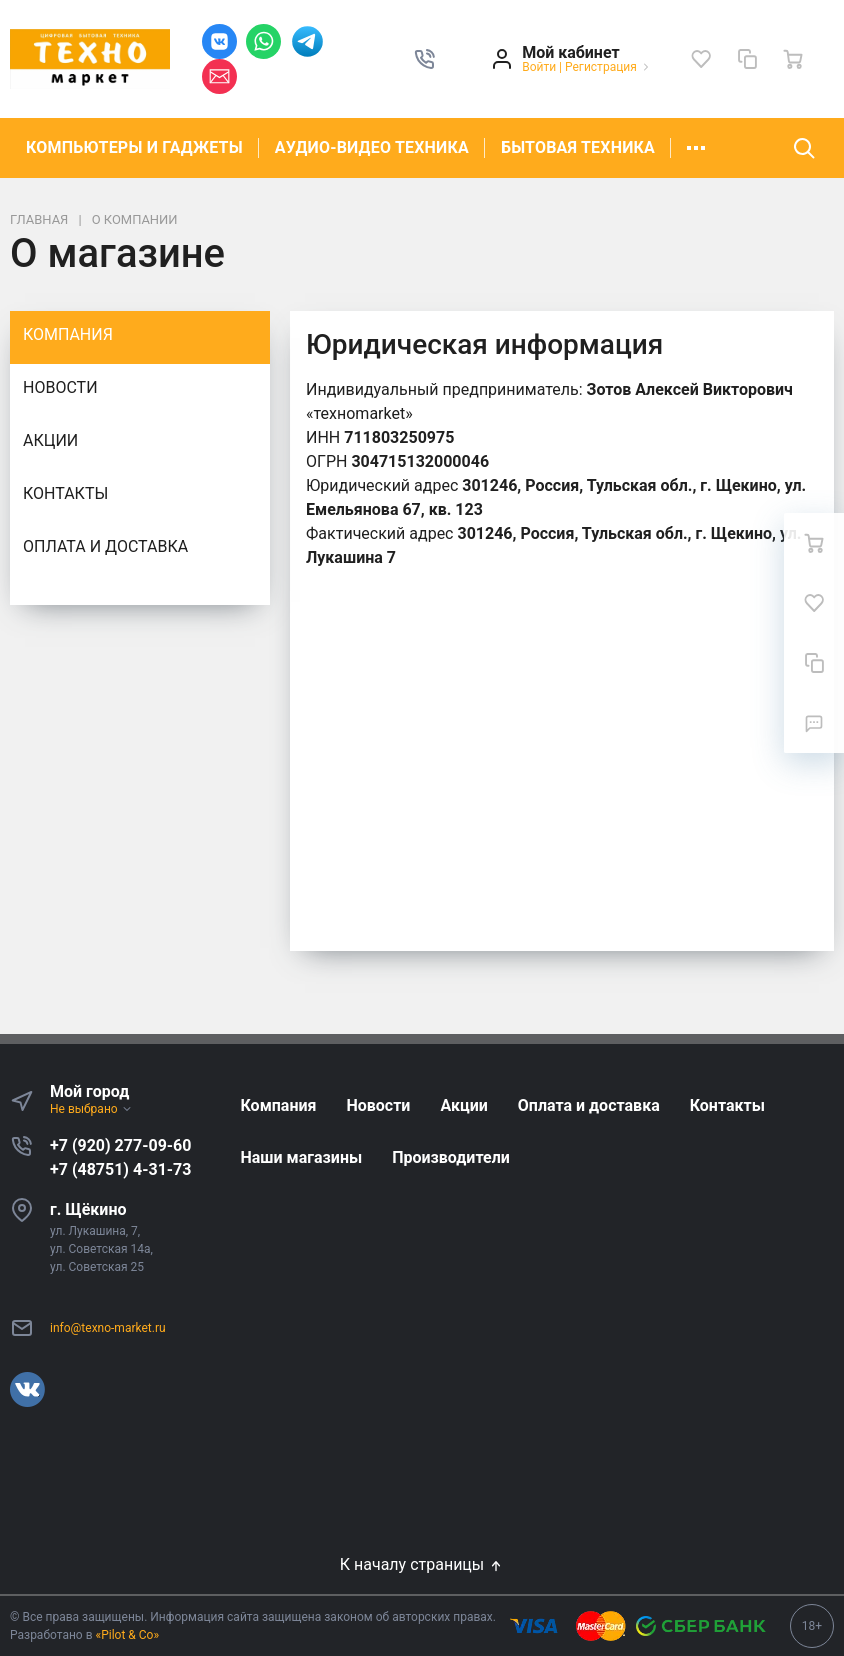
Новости (60, 387)
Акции (50, 440)
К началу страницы (422, 1564)
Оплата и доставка (105, 546)
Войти (539, 67)
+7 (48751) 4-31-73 (120, 1169)
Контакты (65, 493)
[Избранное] (701, 59)
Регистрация (601, 67)
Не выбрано (91, 1109)
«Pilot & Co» (128, 1635)
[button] (425, 59)
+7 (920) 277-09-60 (120, 1145)
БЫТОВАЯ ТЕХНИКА (578, 147)
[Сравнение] (747, 59)
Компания (68, 334)
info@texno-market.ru (108, 1328)
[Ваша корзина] (793, 59)
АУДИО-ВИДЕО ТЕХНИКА (372, 147)
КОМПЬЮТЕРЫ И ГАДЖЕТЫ (134, 147)
